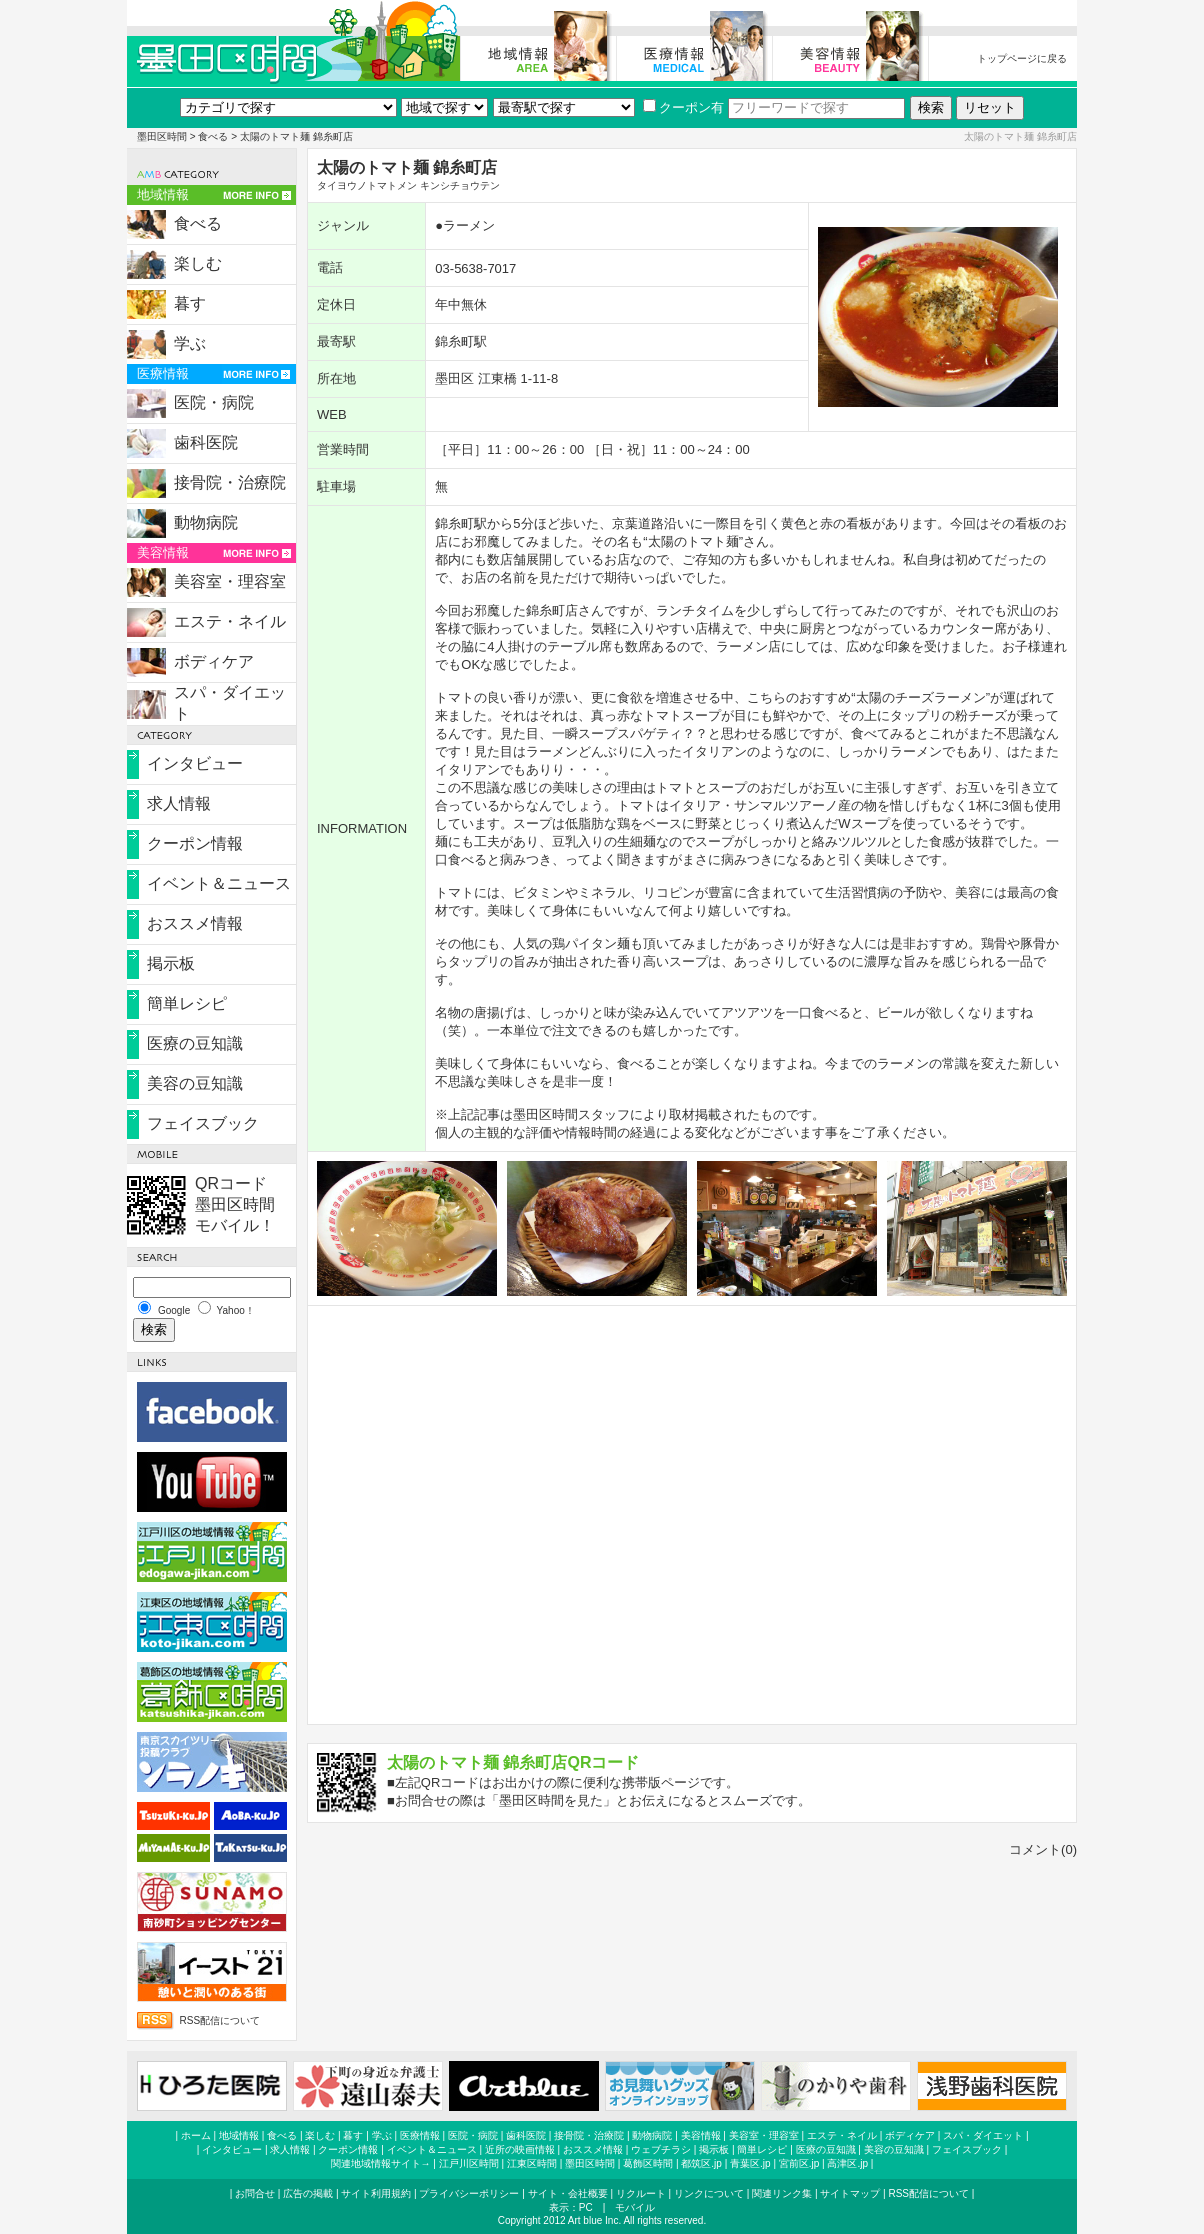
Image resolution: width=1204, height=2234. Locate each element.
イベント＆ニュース (219, 883)
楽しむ (198, 263)
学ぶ (190, 343)
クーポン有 (683, 107)
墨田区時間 (162, 136)
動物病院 (206, 522)
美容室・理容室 (230, 581)
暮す (190, 303)
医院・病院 (214, 402)
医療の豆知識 (195, 1043)
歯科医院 (206, 442)
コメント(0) (1043, 1849)
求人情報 (179, 803)
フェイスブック (203, 1123)
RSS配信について (220, 2020)
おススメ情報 (195, 923)
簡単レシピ (187, 1003)
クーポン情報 (195, 843)
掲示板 (171, 963)
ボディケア (214, 661)
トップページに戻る (1022, 58)
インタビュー (195, 763)
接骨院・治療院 (230, 482)
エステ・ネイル (230, 621)
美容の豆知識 (195, 1083)
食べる (213, 136)
